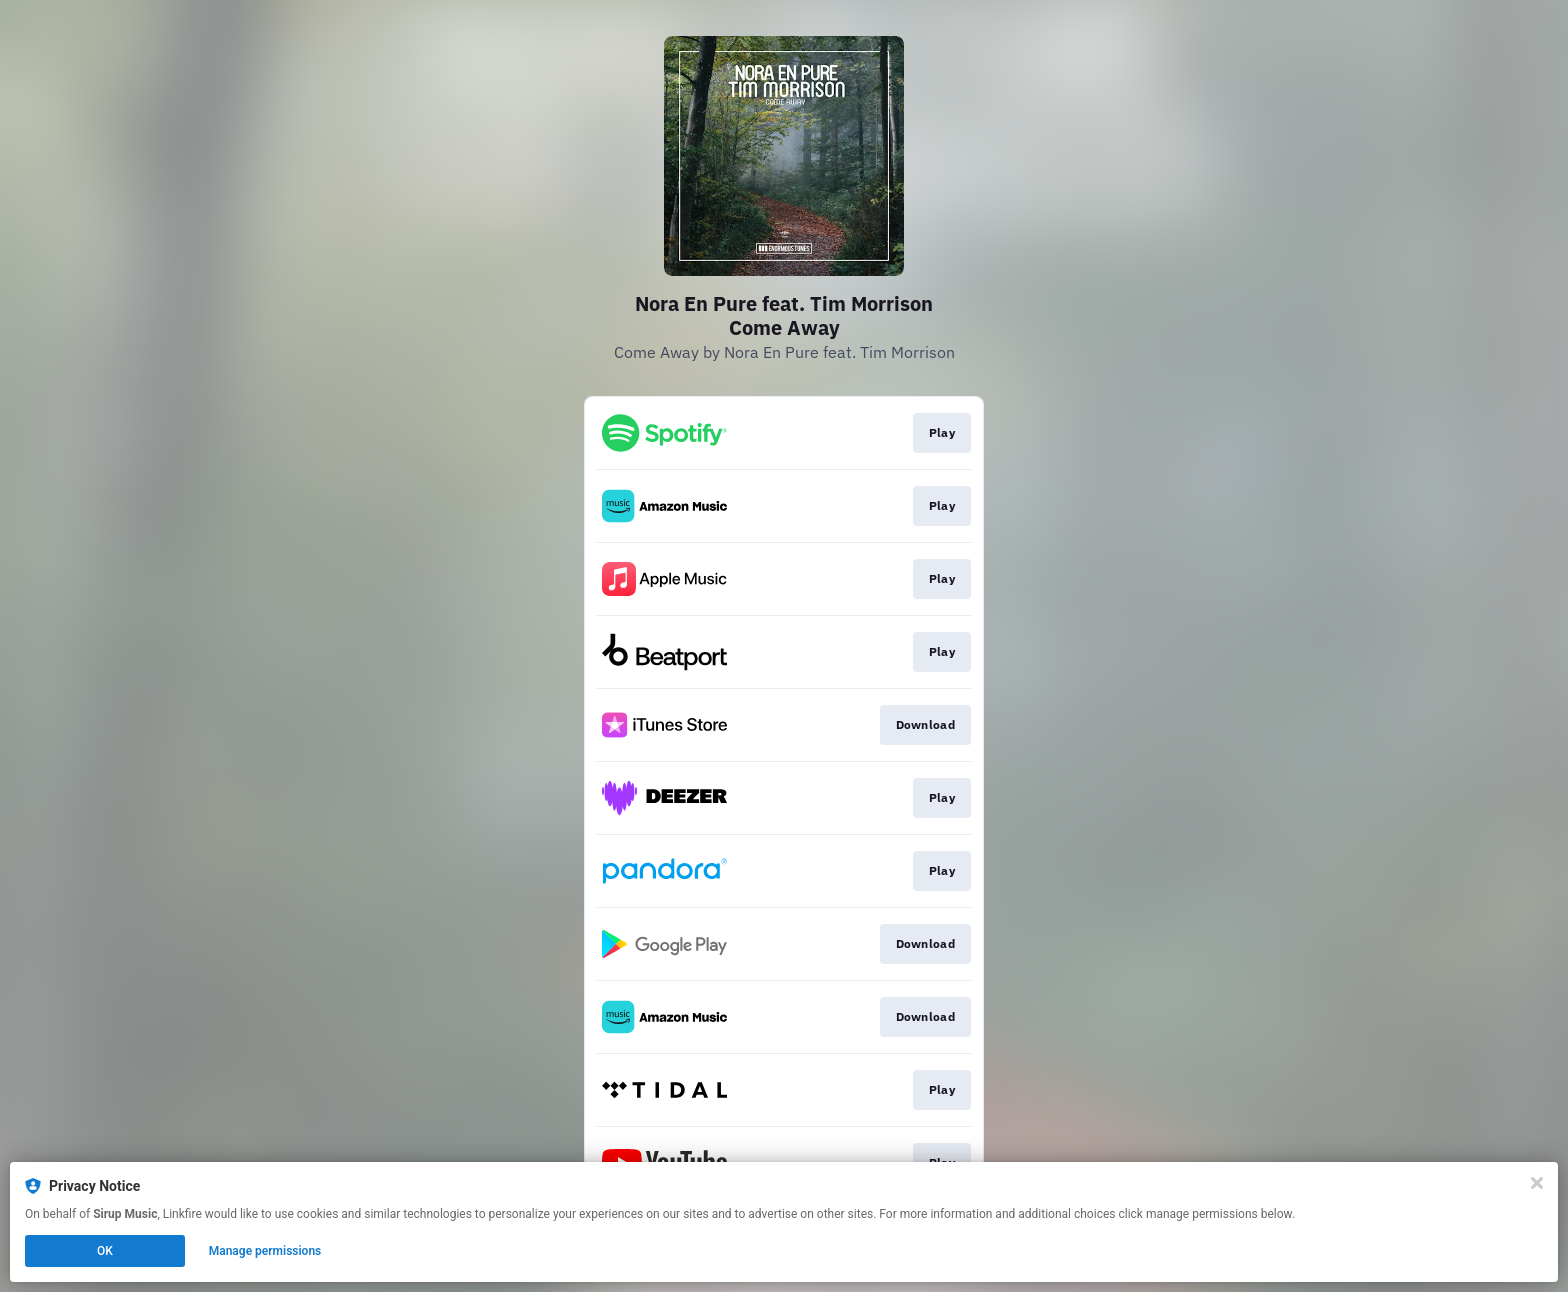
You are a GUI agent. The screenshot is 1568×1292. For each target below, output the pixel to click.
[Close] (1537, 1183)
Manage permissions (265, 1251)
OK (105, 1251)
